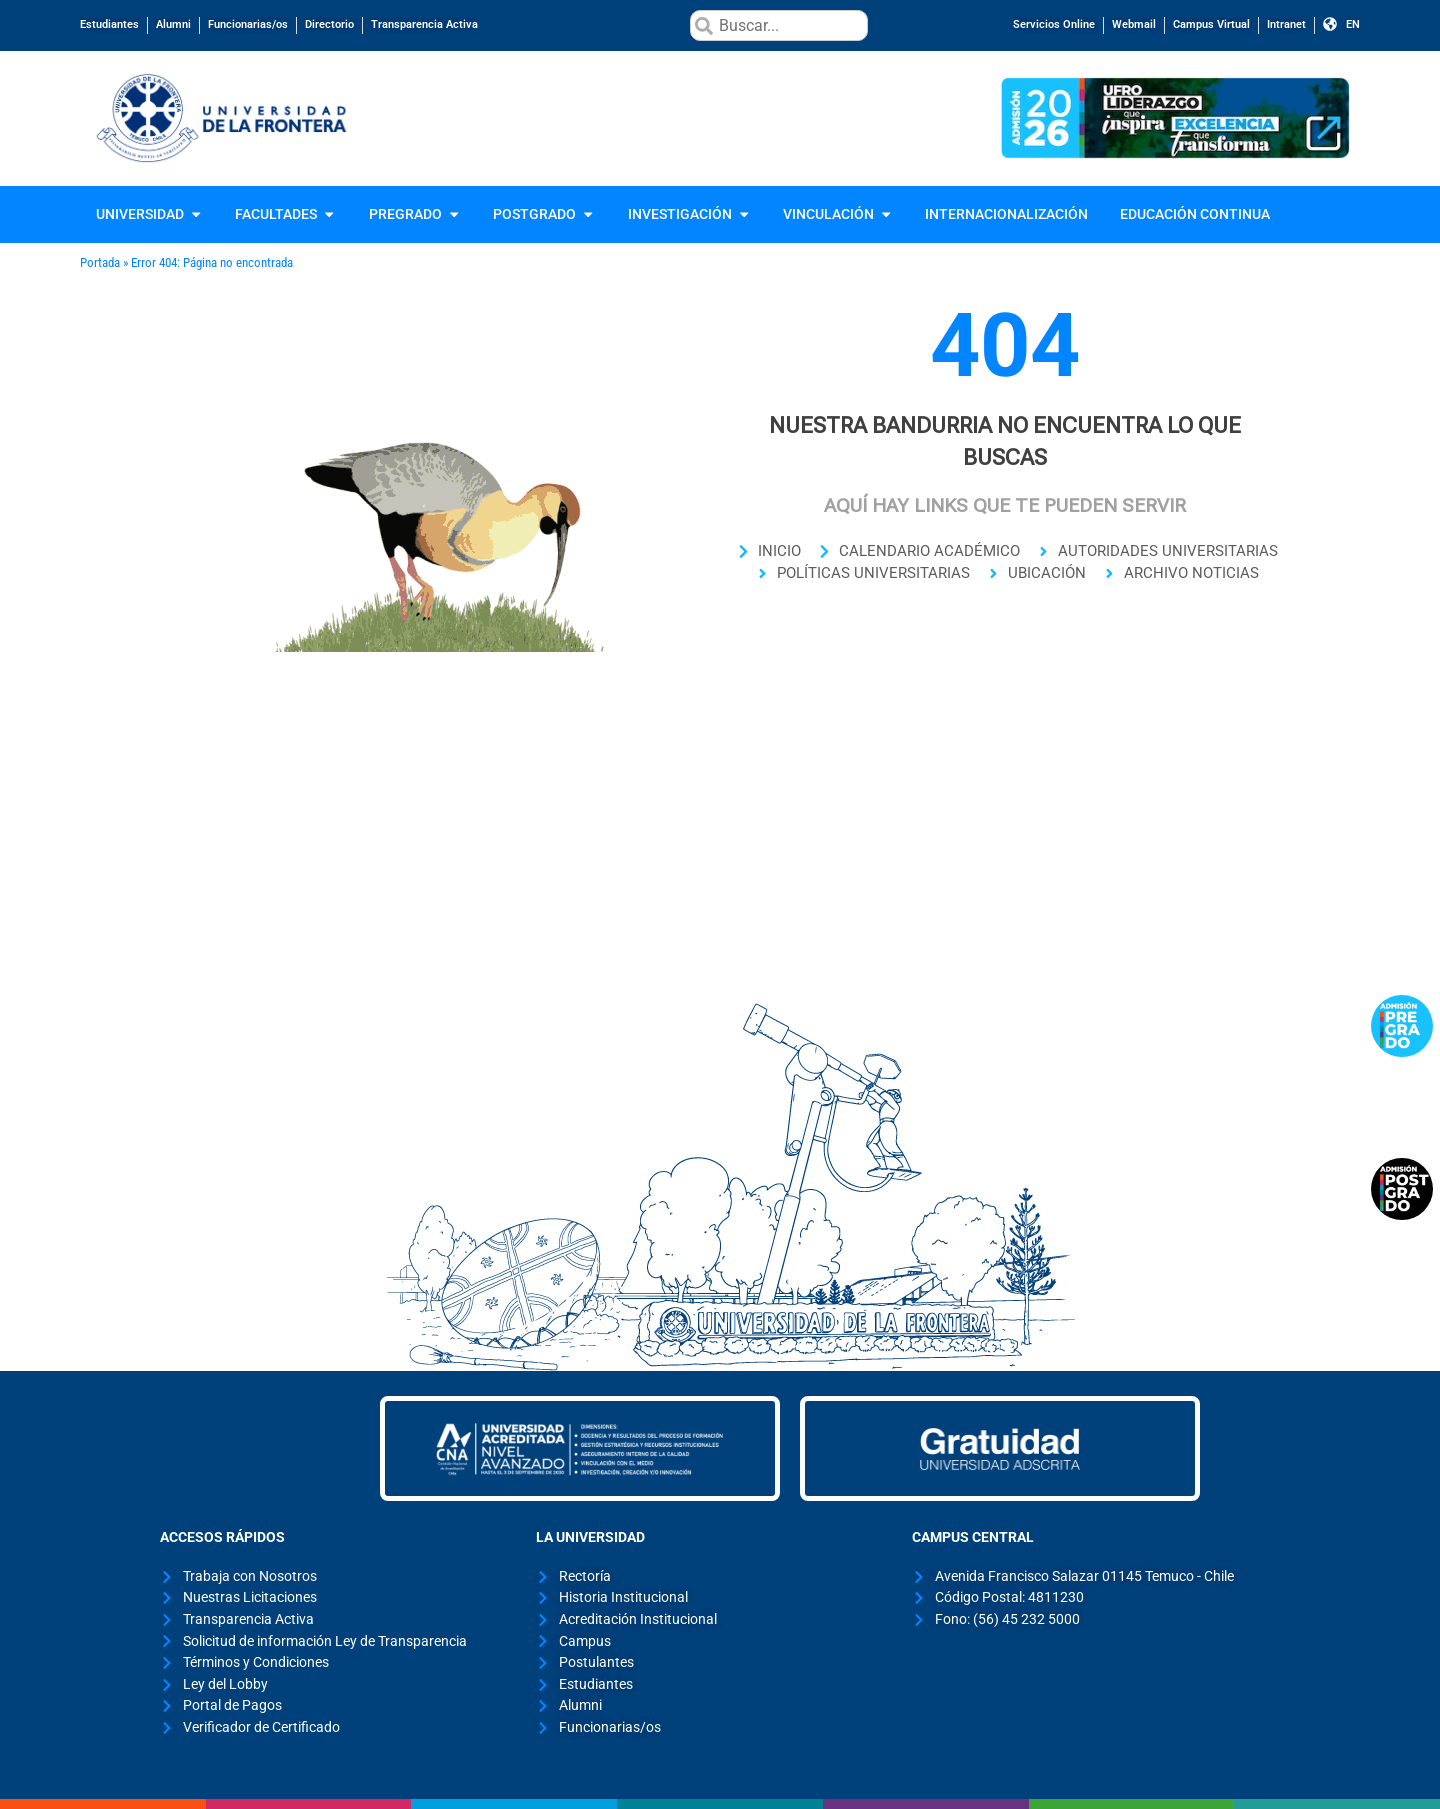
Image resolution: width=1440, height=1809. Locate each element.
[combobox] (778, 25)
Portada (100, 262)
